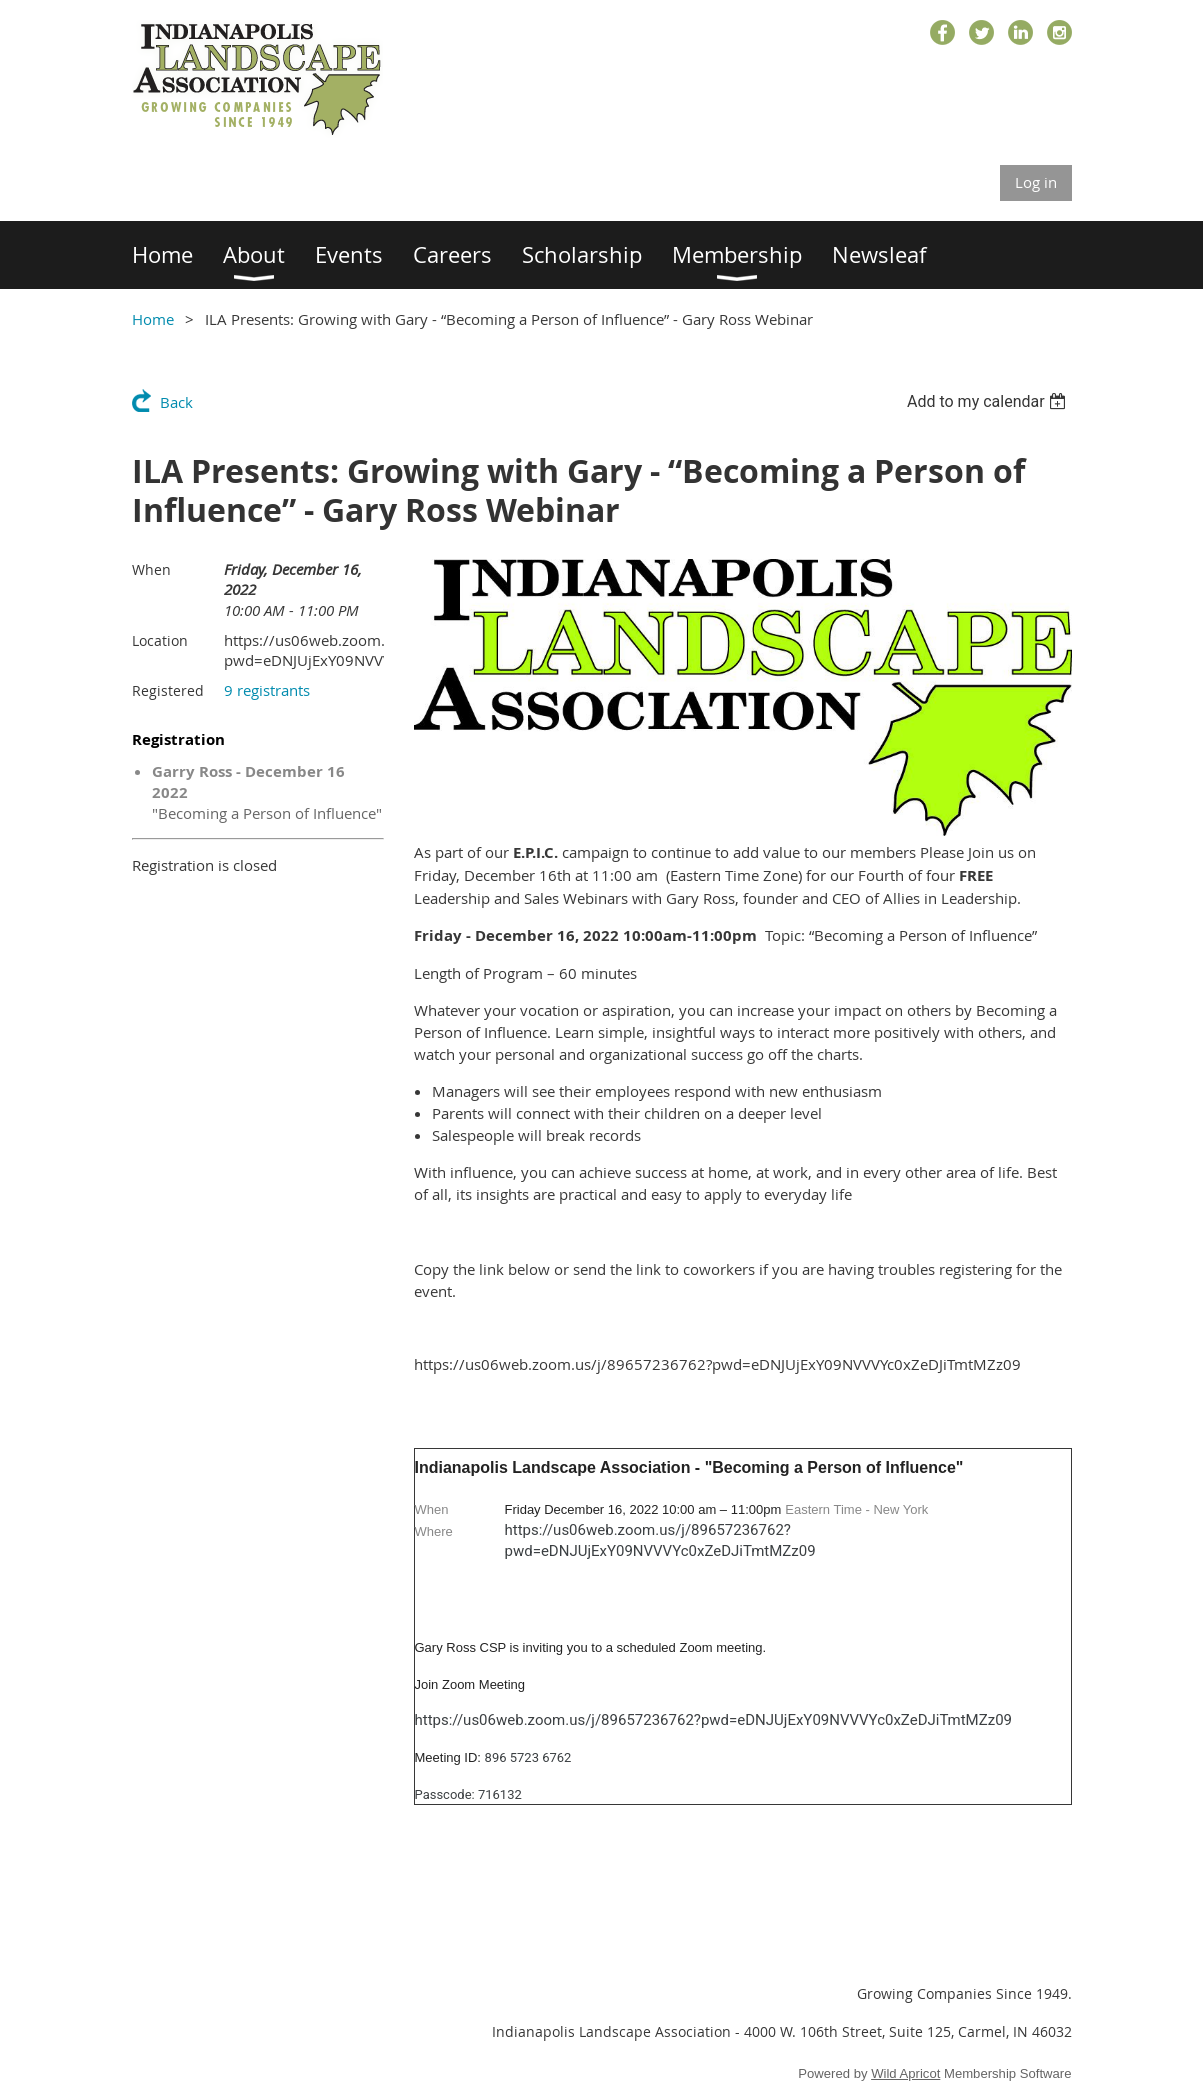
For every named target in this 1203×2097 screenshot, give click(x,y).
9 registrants (267, 690)
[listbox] (989, 401)
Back (176, 402)
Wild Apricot (905, 2073)
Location (160, 640)
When (151, 569)
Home (153, 319)
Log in (1036, 182)
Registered (168, 690)
